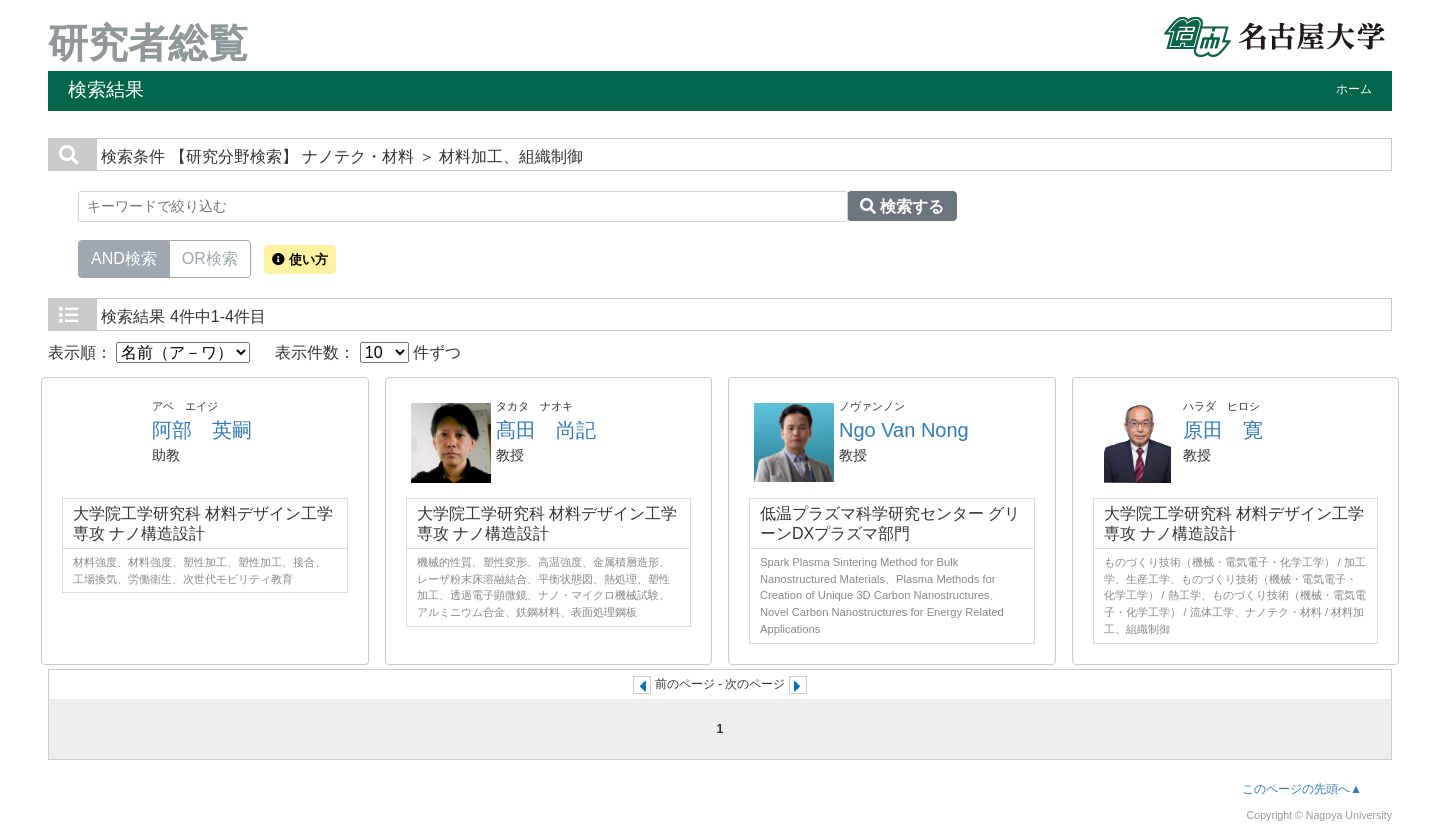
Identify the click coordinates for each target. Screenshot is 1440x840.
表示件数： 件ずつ (368, 352)
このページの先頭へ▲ (1302, 789)
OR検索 (210, 257)
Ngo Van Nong (904, 430)
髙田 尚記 (546, 430)
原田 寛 (1223, 430)
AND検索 (124, 257)
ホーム (1354, 89)
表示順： (149, 352)
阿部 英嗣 (202, 430)
